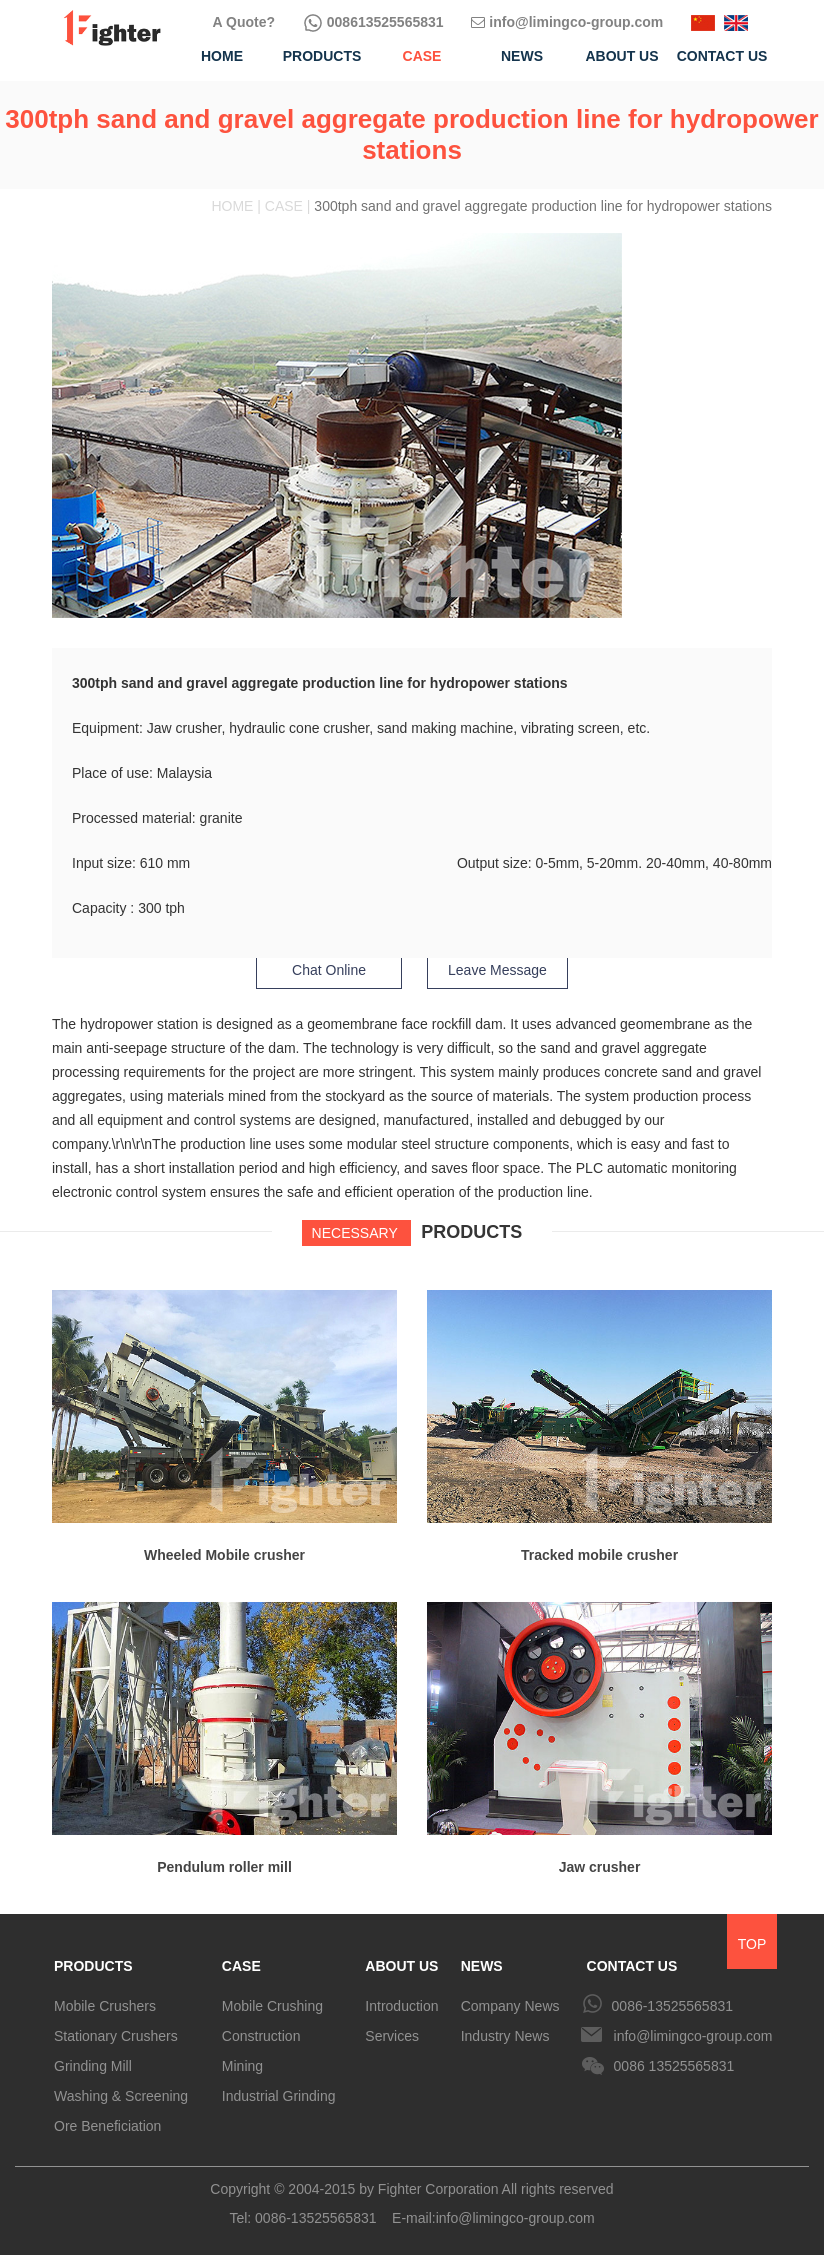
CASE (241, 1966)
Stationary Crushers (116, 2036)
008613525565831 (373, 22)
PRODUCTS (93, 1966)
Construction (261, 2036)
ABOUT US (401, 1966)
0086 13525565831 (674, 2066)
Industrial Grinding (279, 2096)
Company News (510, 2006)
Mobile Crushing (272, 2006)
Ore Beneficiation (107, 2126)
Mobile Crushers (105, 2006)
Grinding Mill (93, 2066)
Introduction (401, 2006)
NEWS (482, 1966)
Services (392, 2036)
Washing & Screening (121, 2096)
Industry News (505, 2036)
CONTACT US (632, 1966)
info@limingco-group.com (567, 22)
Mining (242, 2066)
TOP (752, 1944)
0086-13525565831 (672, 2006)
